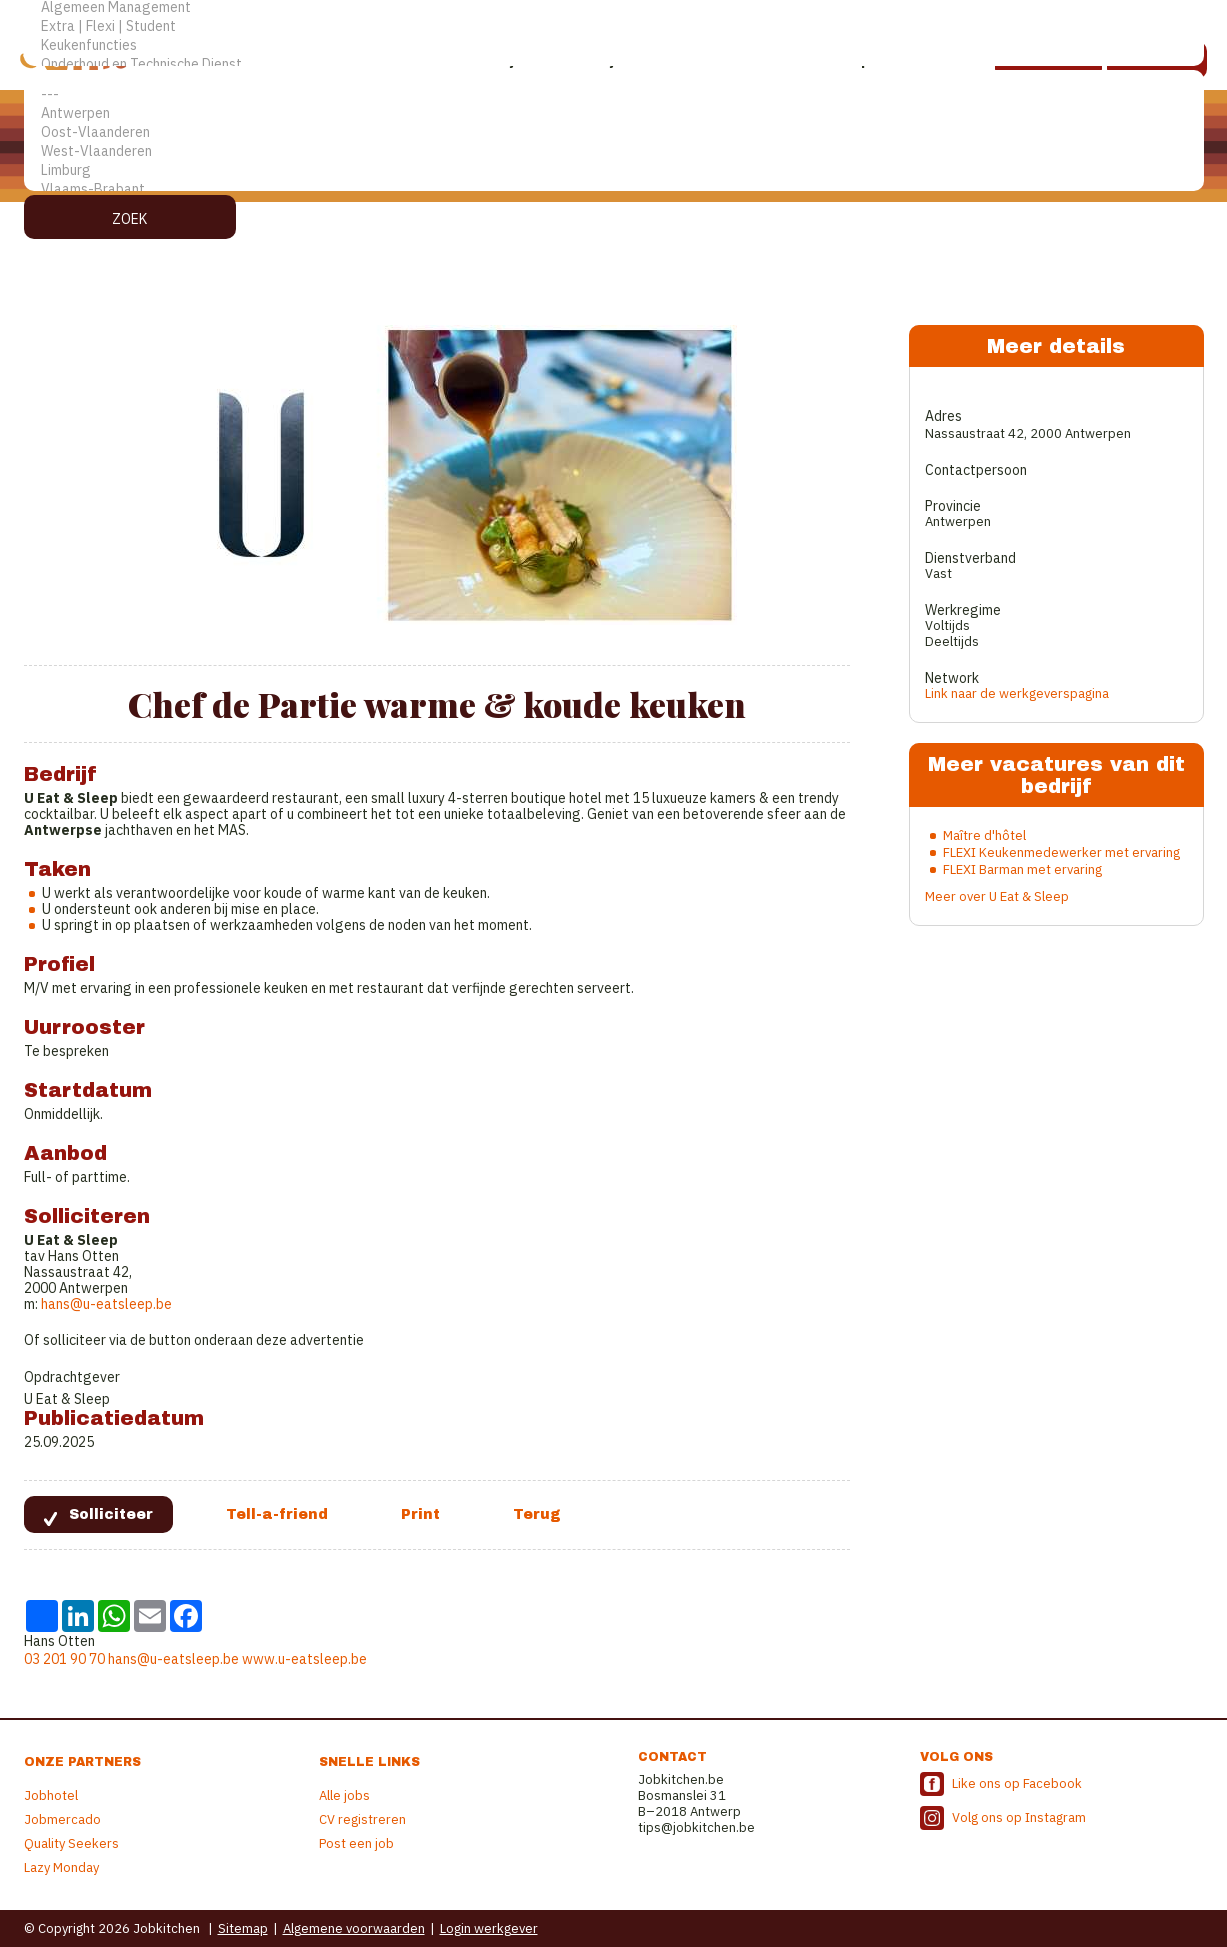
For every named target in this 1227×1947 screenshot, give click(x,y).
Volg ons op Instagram (1019, 1817)
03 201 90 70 (64, 1659)
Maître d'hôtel (984, 835)
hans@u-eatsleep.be (106, 1304)
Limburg (614, 170)
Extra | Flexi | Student (614, 26)
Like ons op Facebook (1017, 1783)
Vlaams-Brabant (614, 189)
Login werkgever (489, 1928)
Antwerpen (614, 113)
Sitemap (243, 1928)
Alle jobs (344, 1795)
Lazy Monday (61, 1867)
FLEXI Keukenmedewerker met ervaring (1061, 852)
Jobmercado (62, 1819)
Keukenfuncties (614, 45)
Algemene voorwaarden (354, 1928)
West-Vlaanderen (614, 151)
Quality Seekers (71, 1843)
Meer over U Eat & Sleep (997, 896)
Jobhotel (51, 1795)
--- (614, 94)
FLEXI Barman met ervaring (1022, 869)
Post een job (356, 1843)
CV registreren (362, 1819)
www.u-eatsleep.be (304, 1659)
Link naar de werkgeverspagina (1017, 693)
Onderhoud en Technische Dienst (614, 64)
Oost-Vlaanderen (614, 132)
